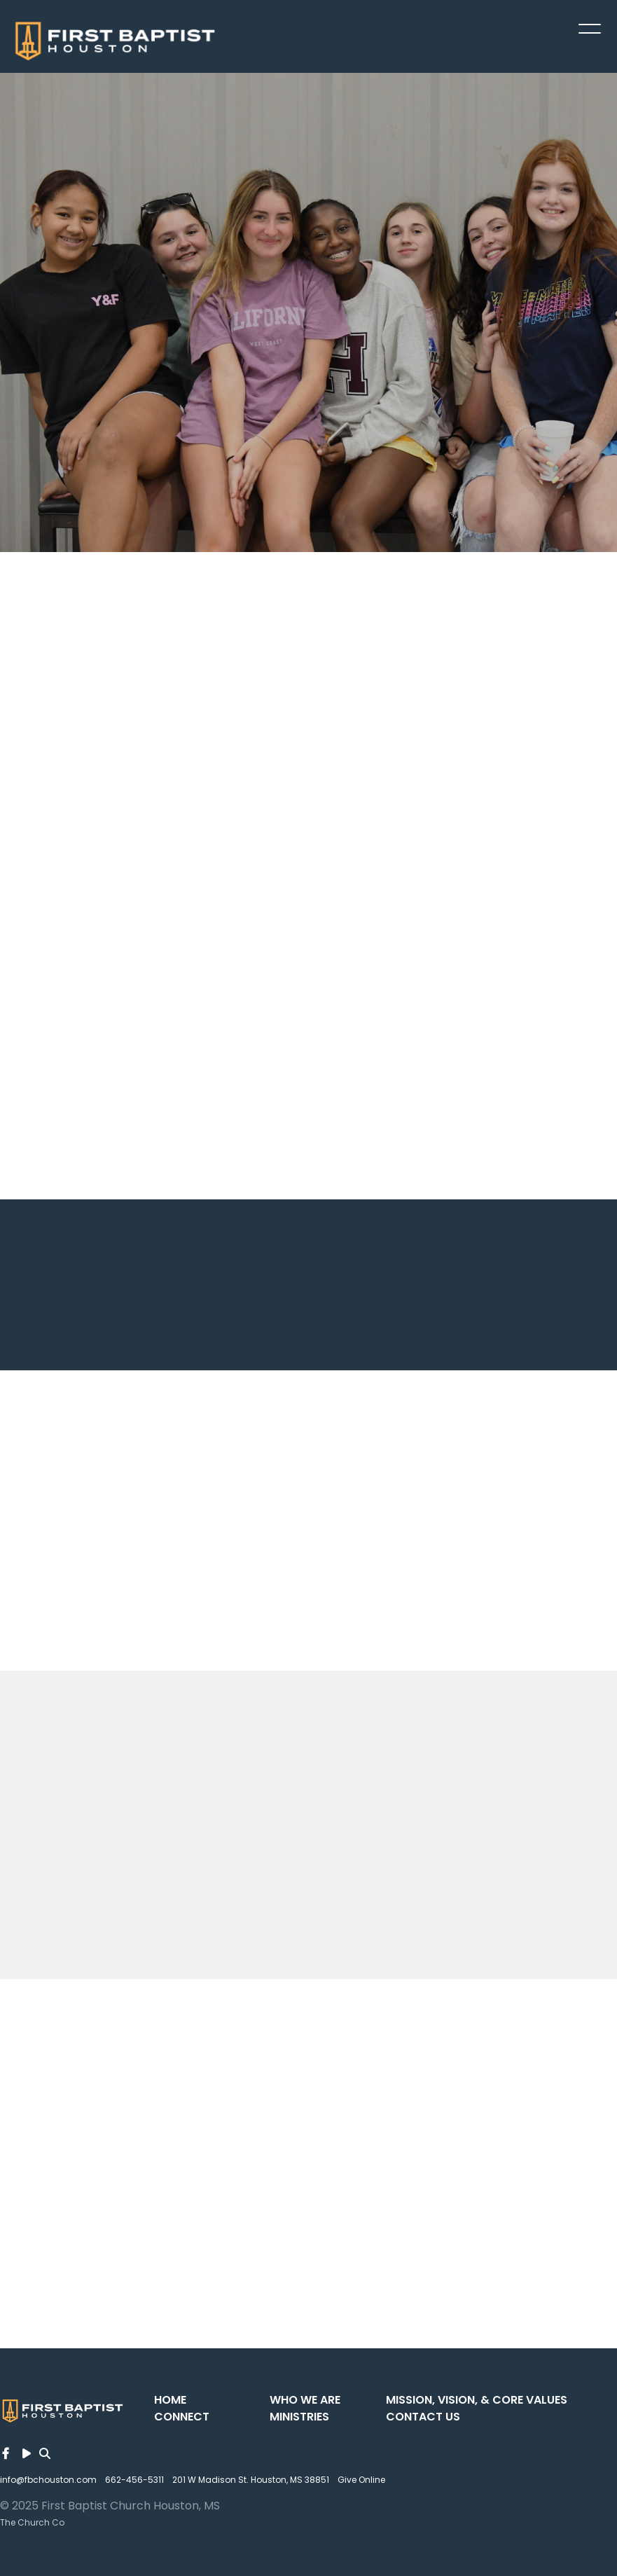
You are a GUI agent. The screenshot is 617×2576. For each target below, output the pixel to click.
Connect (181, 2417)
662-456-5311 (134, 2480)
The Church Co (32, 2522)
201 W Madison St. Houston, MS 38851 (250, 2480)
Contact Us (423, 2417)
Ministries (299, 2417)
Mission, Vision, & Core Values (476, 2400)
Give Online (361, 2480)
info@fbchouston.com (48, 2480)
